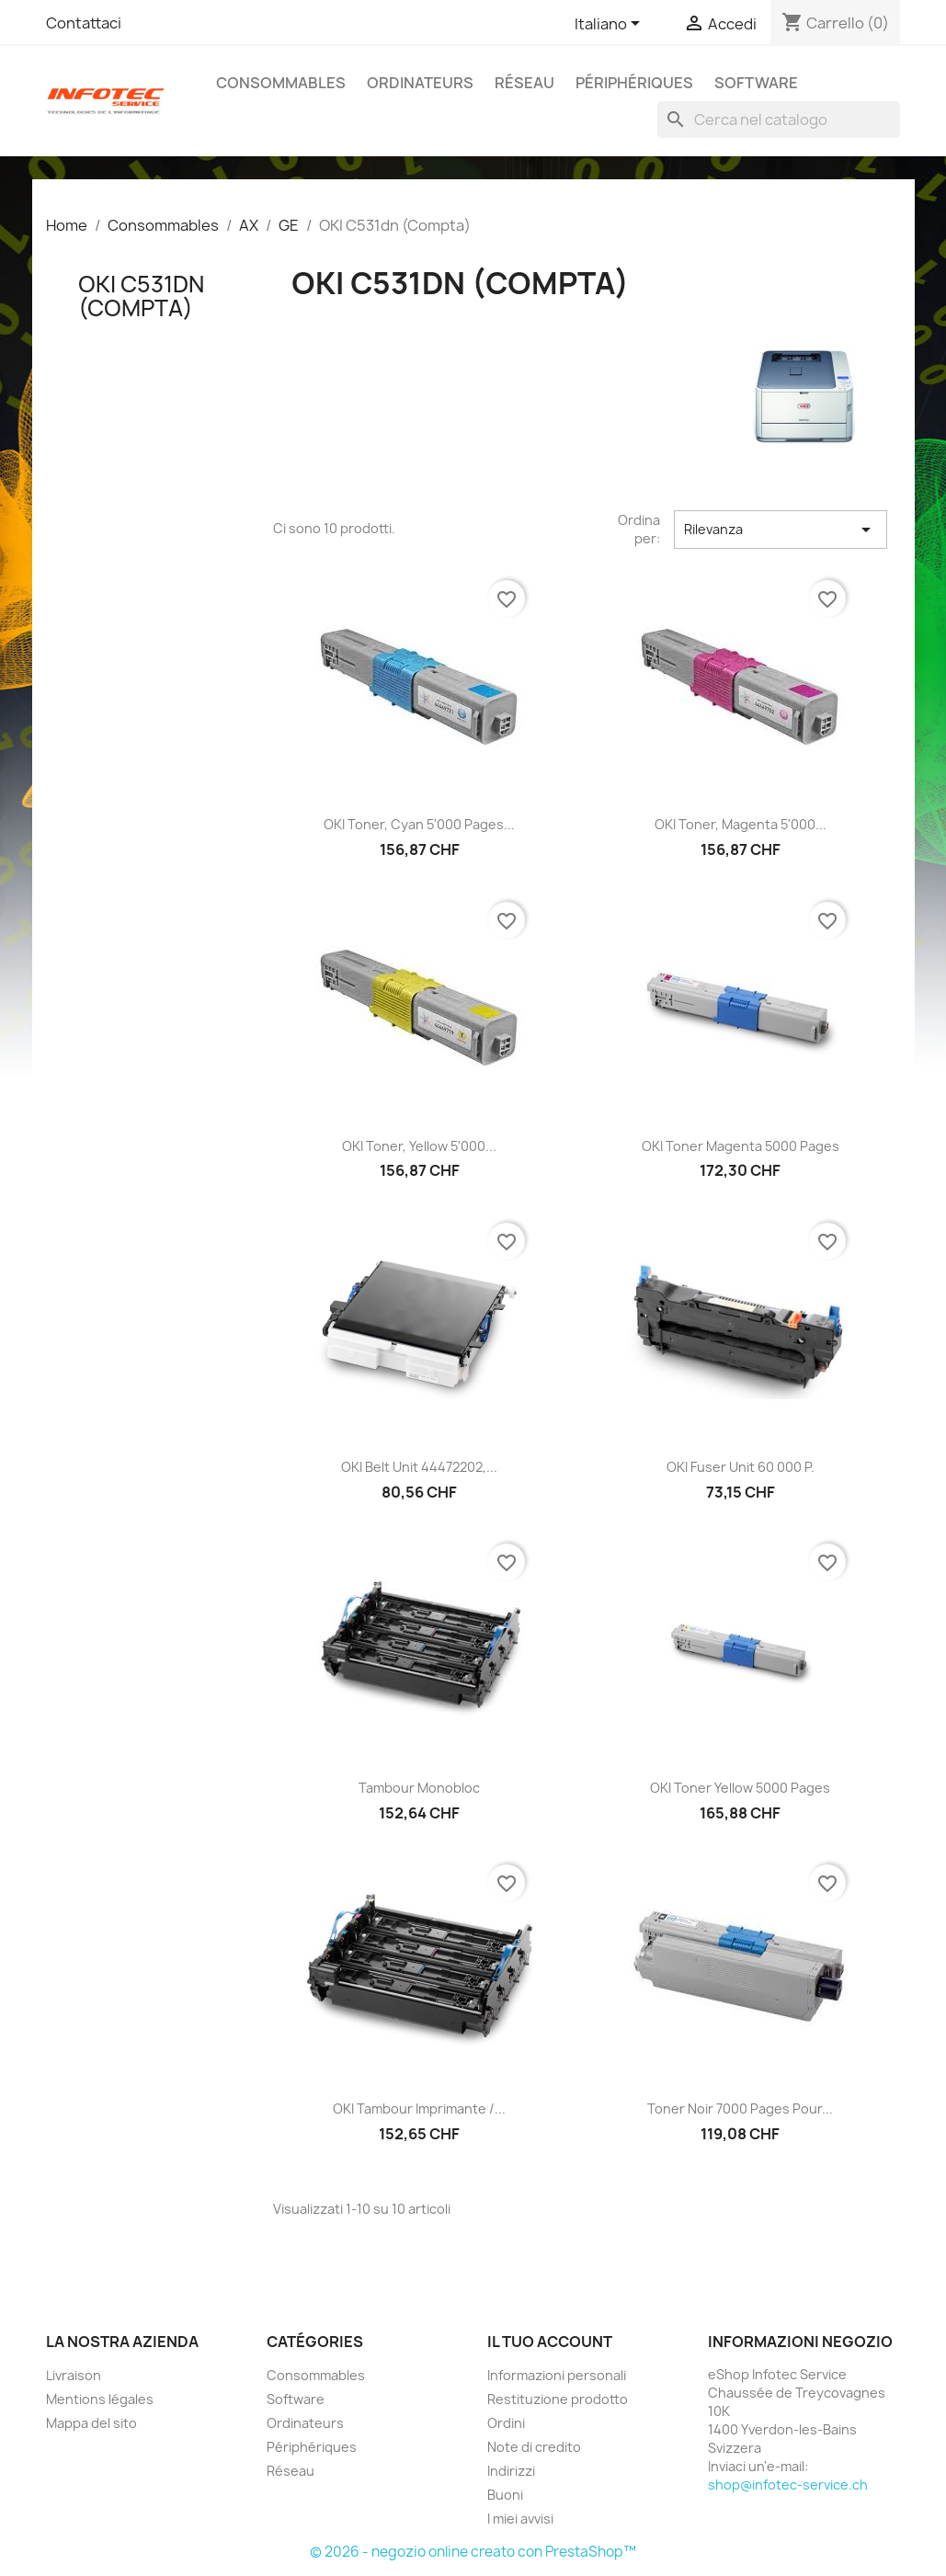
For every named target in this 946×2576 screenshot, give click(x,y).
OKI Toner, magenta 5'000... (740, 824)
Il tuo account (549, 2341)
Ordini (506, 2423)
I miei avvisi (520, 2518)
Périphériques (634, 83)
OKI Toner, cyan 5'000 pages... (419, 824)
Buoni (505, 2494)
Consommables (281, 83)
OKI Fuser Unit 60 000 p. (741, 1467)
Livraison (73, 2375)
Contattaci (83, 23)
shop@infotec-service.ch (788, 2484)
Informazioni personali (556, 2375)
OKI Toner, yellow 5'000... (419, 1146)
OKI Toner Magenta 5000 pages (740, 1146)
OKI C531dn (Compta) (141, 296)
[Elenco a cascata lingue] (610, 25)
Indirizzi (511, 2470)
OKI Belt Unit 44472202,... (419, 1467)
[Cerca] (778, 119)
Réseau (524, 83)
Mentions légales (100, 2399)
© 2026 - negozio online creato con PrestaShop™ (473, 2551)
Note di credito (534, 2447)
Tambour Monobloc (419, 1787)
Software (756, 83)
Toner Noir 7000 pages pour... (740, 2108)
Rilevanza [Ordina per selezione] (780, 530)
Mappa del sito (91, 2423)
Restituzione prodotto (557, 2399)
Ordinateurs (420, 83)
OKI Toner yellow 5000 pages (740, 1787)
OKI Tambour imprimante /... (419, 2108)
